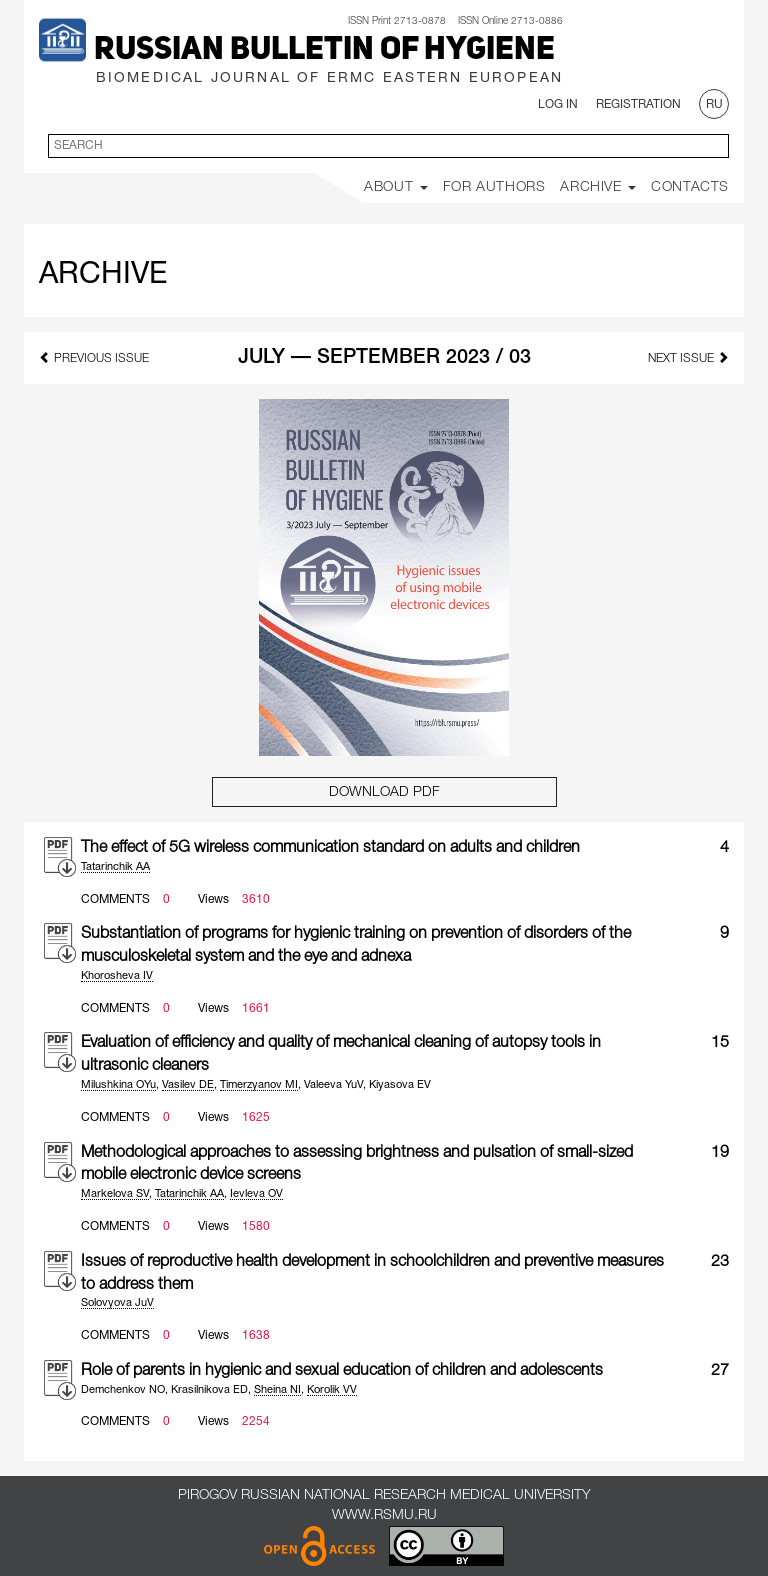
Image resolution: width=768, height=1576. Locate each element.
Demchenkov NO (123, 1390)
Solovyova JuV (117, 1303)
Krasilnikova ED (209, 1390)
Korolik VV (332, 1390)
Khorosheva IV (117, 976)
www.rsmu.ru (384, 1515)
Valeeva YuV (333, 1085)
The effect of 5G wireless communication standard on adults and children (330, 848)
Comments (115, 899)
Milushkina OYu (118, 1085)
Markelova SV (115, 1194)
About (396, 187)
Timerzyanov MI (259, 1085)
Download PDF (384, 792)
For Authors (494, 187)
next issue (688, 357)
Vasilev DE (188, 1085)
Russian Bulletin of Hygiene (324, 51)
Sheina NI (277, 1390)
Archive (598, 187)
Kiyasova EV (400, 1085)
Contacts (690, 187)
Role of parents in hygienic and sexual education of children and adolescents (342, 1371)
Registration (638, 104)
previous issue (94, 357)
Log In (558, 104)
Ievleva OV (256, 1194)
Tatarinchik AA (115, 867)
